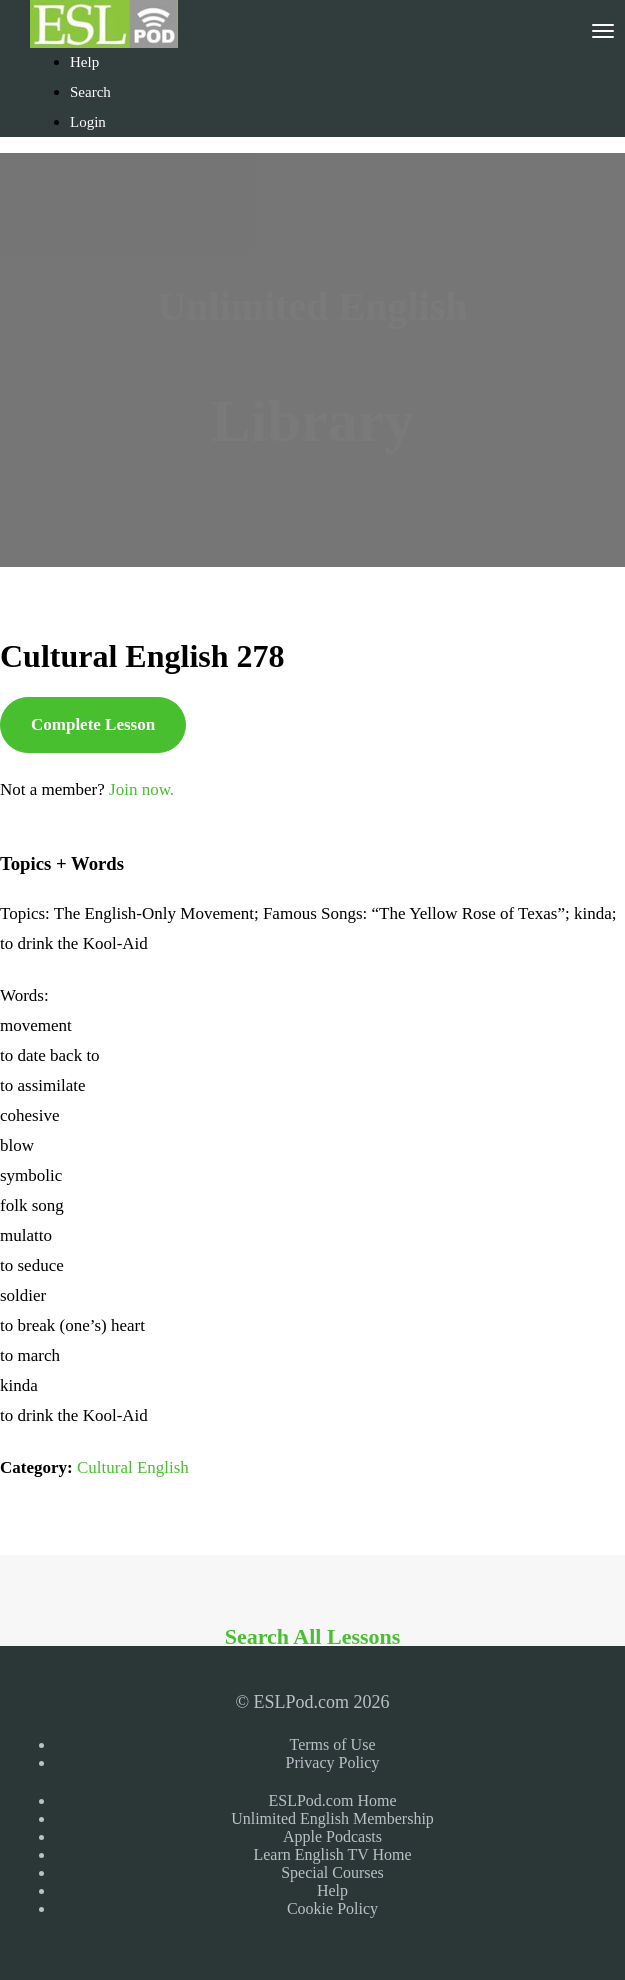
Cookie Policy (332, 1908)
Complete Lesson (93, 724)
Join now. (141, 789)
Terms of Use (333, 1744)
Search (90, 92)
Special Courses (332, 1872)
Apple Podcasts (332, 1836)
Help (84, 62)
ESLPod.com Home (333, 1800)
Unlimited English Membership (332, 1818)
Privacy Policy (333, 1762)
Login (88, 122)
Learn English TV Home (332, 1854)
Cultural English (133, 1467)
